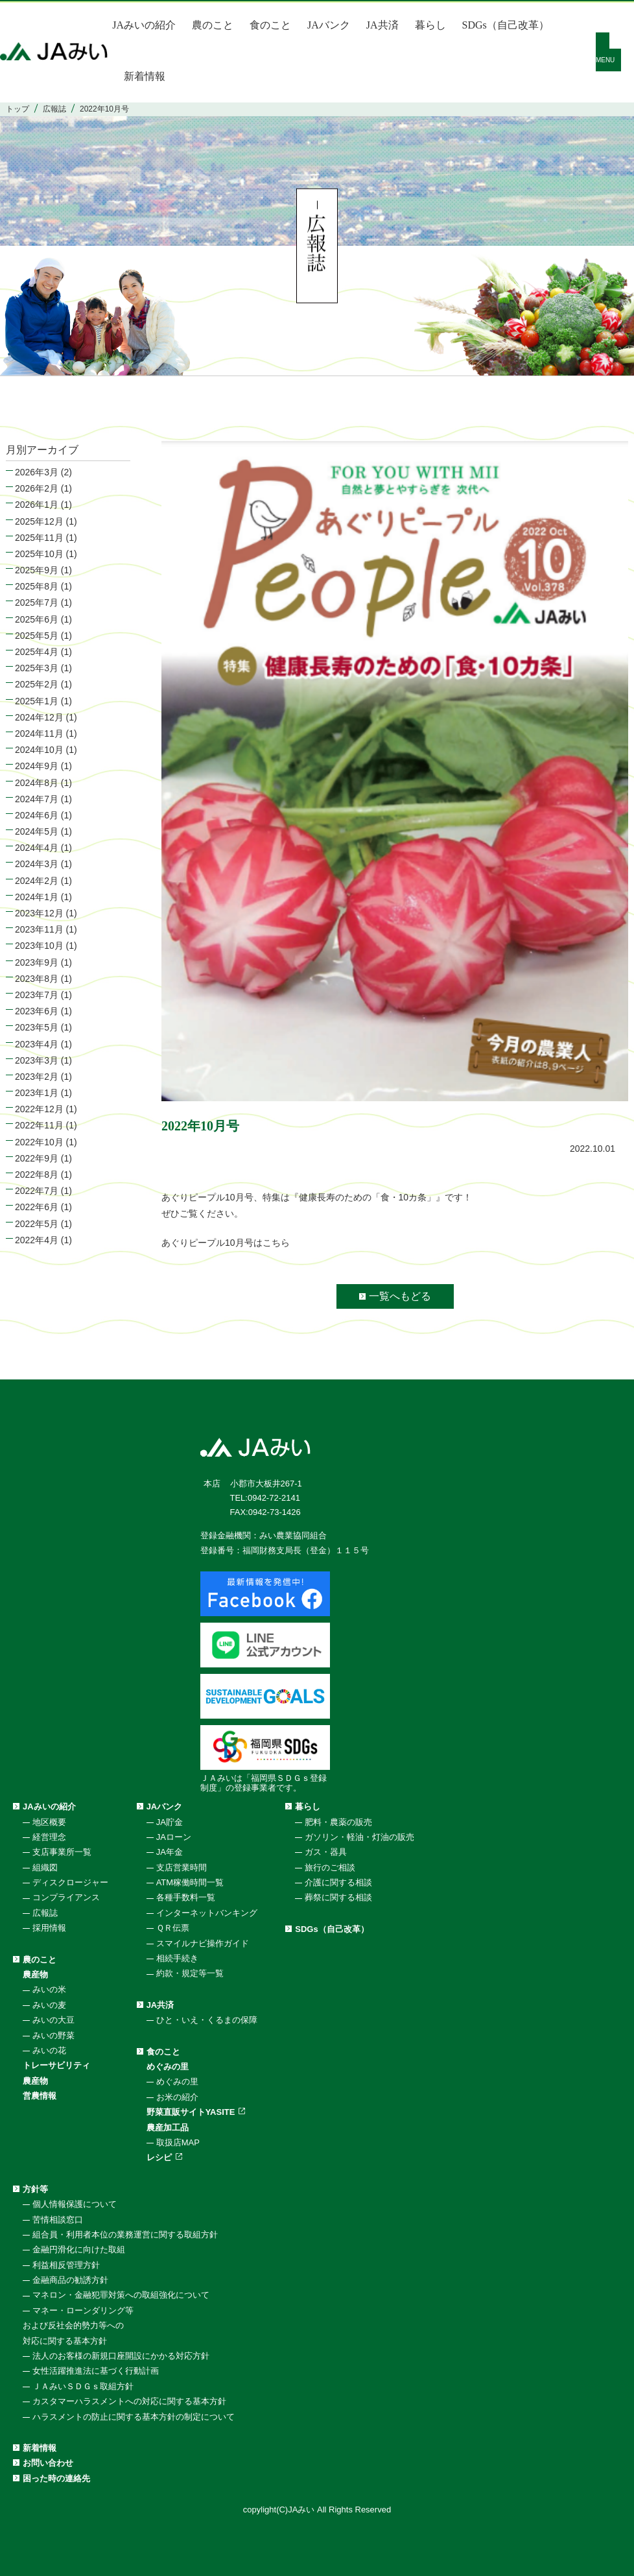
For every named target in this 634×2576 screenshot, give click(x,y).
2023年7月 (36, 995)
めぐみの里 (168, 2066)
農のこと (212, 24)
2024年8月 (36, 783)
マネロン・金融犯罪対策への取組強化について (120, 2295)
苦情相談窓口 (57, 2219)
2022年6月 (36, 1207)
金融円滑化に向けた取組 (78, 2249)
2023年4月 (36, 1044)
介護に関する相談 (338, 1882)
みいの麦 (49, 2005)
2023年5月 (36, 1027)
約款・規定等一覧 (190, 1973)
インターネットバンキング (206, 1913)
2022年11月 (39, 1125)
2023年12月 (39, 913)
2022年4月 (36, 1240)
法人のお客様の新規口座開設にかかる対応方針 (120, 2356)
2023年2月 (36, 1076)
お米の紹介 (177, 2097)
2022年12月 (39, 1109)
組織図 (45, 1867)
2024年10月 (39, 750)
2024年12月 (39, 717)
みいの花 (49, 2050)
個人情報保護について (74, 2204)
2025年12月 (39, 521)
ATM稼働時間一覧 (190, 1882)
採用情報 (49, 1928)
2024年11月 (39, 733)
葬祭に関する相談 (338, 1897)
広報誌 (45, 1913)
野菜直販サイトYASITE (191, 2112)
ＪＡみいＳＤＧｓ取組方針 (83, 2386)
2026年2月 (36, 488)
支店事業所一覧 (61, 1852)
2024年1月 (36, 897)
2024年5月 (36, 831)
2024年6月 (36, 815)
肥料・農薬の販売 (338, 1822)
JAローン (173, 1837)
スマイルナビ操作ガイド (202, 1943)
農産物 (35, 1974)
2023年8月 (36, 978)
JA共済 (382, 24)
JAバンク (328, 24)
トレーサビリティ (56, 2065)
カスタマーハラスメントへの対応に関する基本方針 (129, 2401)
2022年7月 (36, 1191)
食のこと (270, 24)
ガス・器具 (326, 1852)
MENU (605, 60)
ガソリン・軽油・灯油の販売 (359, 1837)
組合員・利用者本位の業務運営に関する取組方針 (125, 2234)
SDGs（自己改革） (505, 24)
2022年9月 (36, 1158)
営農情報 (39, 2096)
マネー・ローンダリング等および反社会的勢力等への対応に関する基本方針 (78, 2326)
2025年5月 (36, 635)
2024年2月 (36, 881)
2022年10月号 (200, 1126)
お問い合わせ (48, 2463)
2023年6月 (36, 1011)
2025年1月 (36, 701)
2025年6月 (36, 619)
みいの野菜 (53, 2035)
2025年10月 (39, 554)
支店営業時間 (181, 1867)
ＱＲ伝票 (172, 1928)
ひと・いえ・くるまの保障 (206, 2020)
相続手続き (177, 1958)
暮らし (430, 24)
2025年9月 (36, 570)
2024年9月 (36, 766)
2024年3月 (36, 864)
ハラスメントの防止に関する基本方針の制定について (133, 2417)
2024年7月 (36, 799)
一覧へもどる (400, 1296)
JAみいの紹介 (144, 24)
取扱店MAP (178, 2142)
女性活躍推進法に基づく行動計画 (95, 2371)
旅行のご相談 (330, 1867)
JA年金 (169, 1852)
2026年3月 (36, 472)
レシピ (159, 2157)
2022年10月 (39, 1142)
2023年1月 (36, 1093)
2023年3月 (36, 1060)
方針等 (35, 2189)
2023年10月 (39, 945)
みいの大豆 (53, 2020)
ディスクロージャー (70, 1882)
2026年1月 (36, 504)
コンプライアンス (66, 1897)
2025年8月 (36, 586)
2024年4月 (36, 847)
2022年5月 (36, 1224)
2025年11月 (39, 537)
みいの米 (49, 1989)
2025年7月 (36, 602)
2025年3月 (36, 668)
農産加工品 (168, 2127)
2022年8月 (36, 1174)
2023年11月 (39, 929)
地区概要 (49, 1822)
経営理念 (49, 1837)
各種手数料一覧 (185, 1897)
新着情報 (144, 76)
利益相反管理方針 (66, 2265)
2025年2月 (36, 684)
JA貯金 (169, 1822)
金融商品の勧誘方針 (70, 2280)
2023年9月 (36, 962)
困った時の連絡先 (56, 2478)
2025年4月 (36, 652)
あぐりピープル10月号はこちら (225, 1242)
